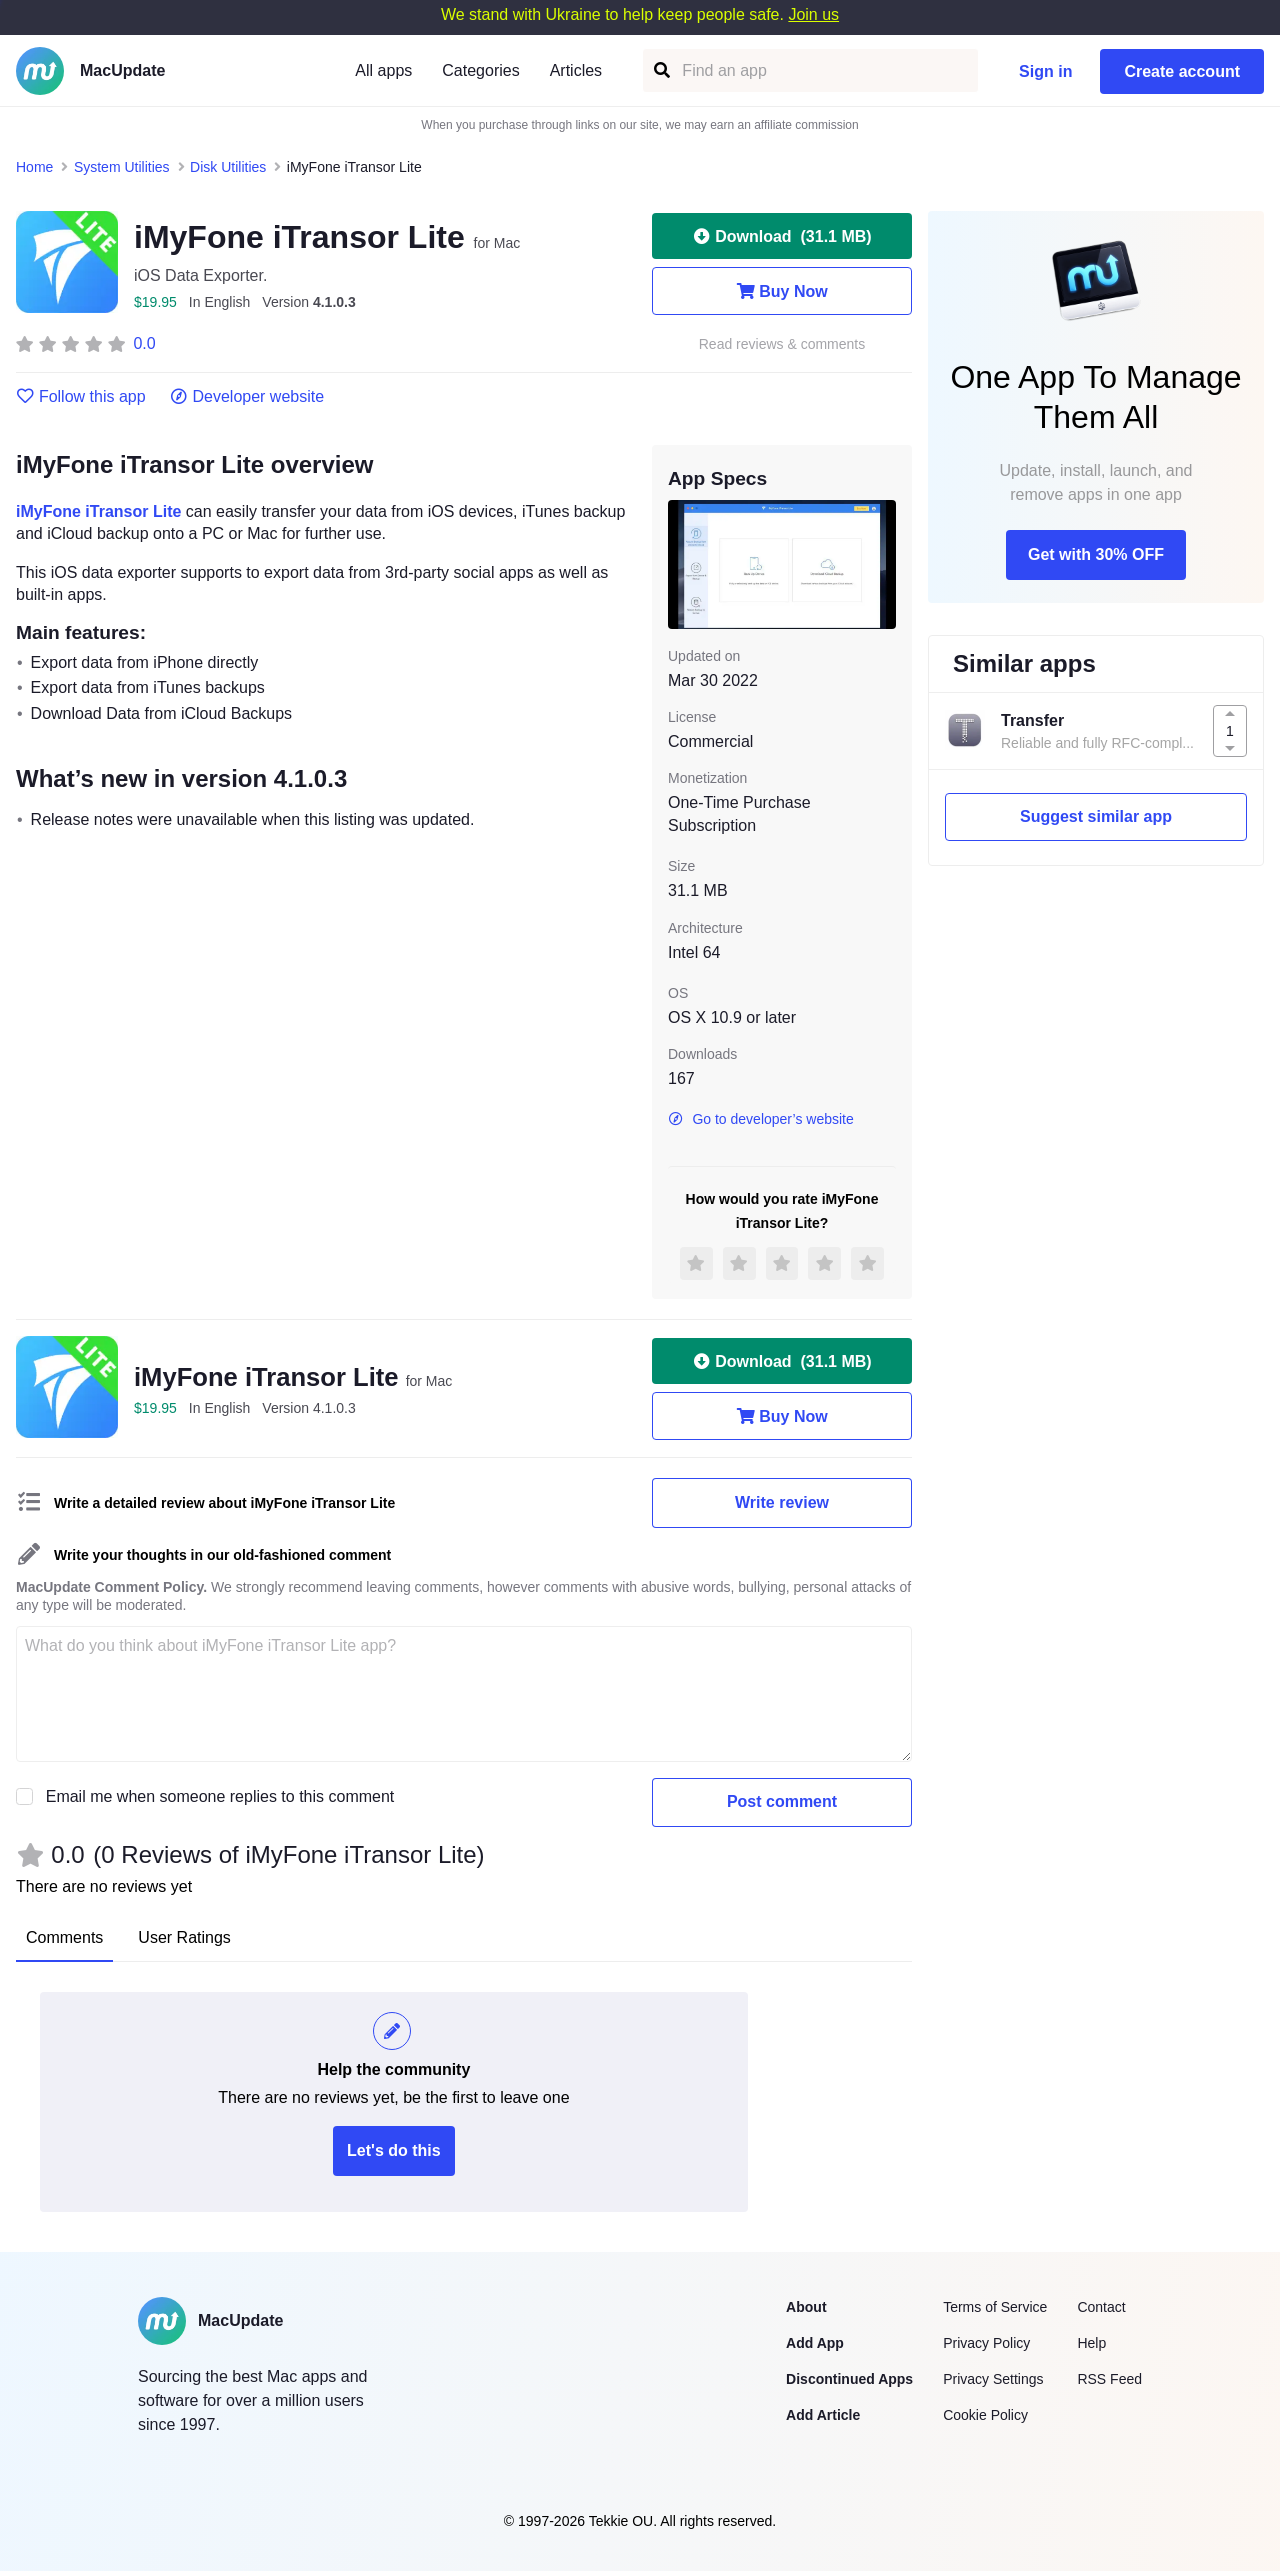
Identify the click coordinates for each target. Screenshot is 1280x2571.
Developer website (247, 397)
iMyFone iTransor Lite (98, 511)
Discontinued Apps (849, 2379)
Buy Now (781, 291)
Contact (1101, 2307)
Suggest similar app (1096, 816)
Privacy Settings (993, 2379)
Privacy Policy (986, 2343)
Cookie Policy (985, 2415)
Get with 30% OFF (1096, 554)
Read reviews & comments (782, 344)
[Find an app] (660, 70)
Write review (782, 1502)
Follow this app (81, 397)
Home (34, 167)
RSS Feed (1109, 2379)
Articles (576, 70)
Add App (815, 2343)
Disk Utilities (228, 167)
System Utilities (122, 167)
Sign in (1045, 71)
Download (781, 236)
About (806, 2307)
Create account (1182, 71)
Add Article (823, 2415)
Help (1091, 2343)
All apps (383, 70)
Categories (480, 70)
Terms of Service (995, 2307)
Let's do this (394, 2150)
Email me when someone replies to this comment (220, 1796)
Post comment (782, 1801)
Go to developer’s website (761, 1119)
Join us (813, 14)
